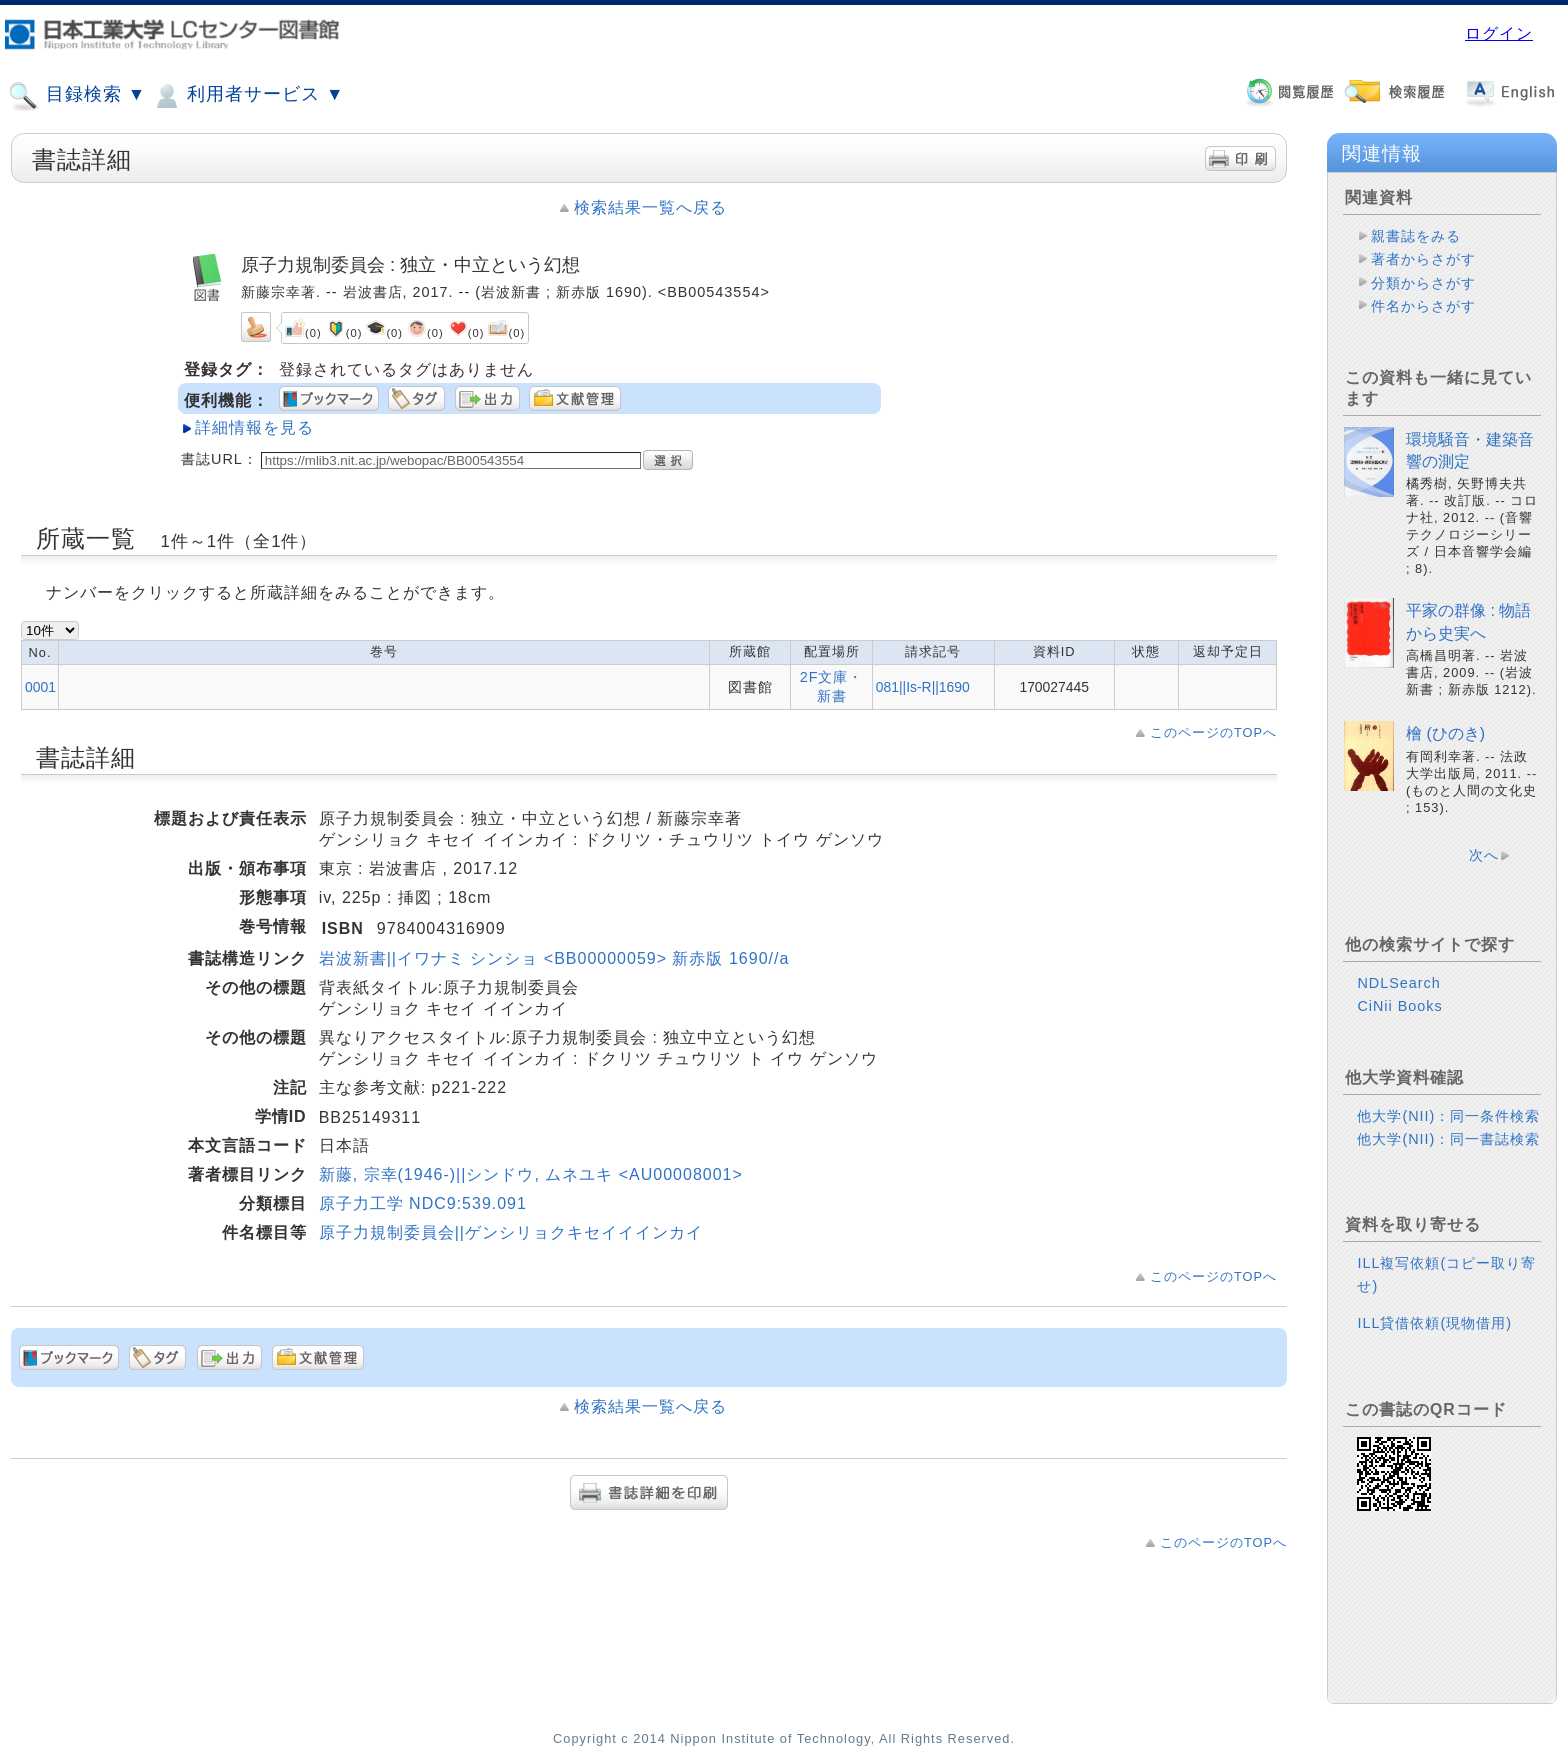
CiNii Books (1399, 1006)
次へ (1484, 855)
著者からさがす (1423, 259)
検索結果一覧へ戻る (650, 207)
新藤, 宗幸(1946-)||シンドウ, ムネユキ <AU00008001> (531, 1174)
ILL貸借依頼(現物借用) (1434, 1323)
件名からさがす (1423, 306)
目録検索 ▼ (77, 96)
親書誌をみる (1416, 236)
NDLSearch (1398, 983)
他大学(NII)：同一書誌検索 (1448, 1139)
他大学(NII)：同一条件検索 (1448, 1116)
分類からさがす (1423, 283)
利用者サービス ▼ (247, 96)
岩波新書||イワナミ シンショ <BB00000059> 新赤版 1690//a (554, 958)
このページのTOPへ (1213, 732)
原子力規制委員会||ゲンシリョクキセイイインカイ (511, 1232)
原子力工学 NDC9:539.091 (423, 1203)
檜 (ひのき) (1445, 733)
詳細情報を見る (254, 427)
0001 (40, 687)
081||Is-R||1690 (923, 687)
